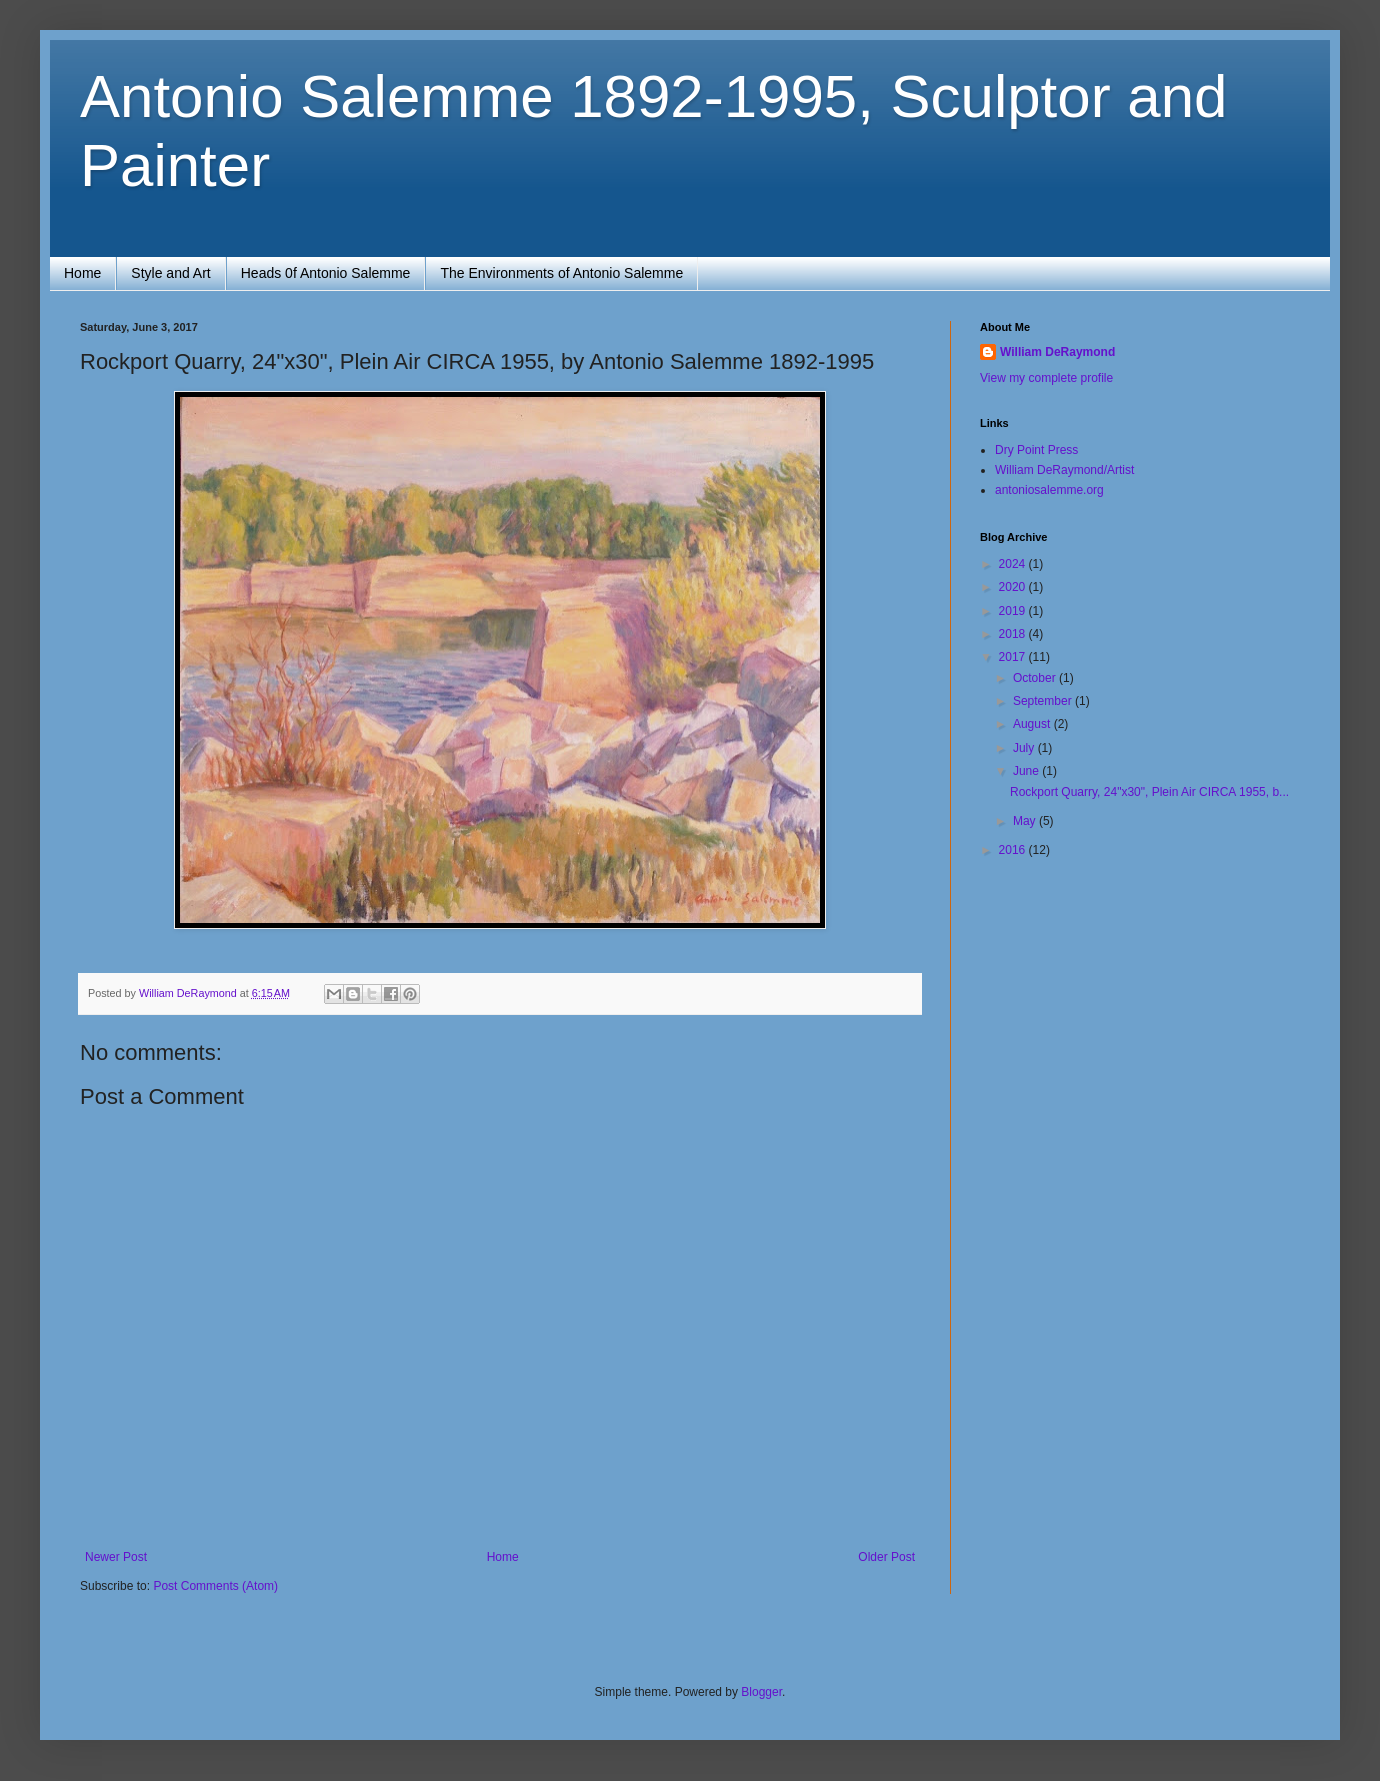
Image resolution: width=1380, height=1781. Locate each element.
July (1025, 748)
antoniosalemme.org (1049, 490)
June (1027, 771)
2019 (1014, 611)
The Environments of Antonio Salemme (561, 273)
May (1026, 821)
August (1033, 724)
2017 (1014, 657)
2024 (1014, 564)
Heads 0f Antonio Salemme (326, 273)
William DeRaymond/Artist (1064, 470)
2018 (1014, 634)
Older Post (886, 1557)
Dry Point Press (1036, 450)
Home (82, 273)
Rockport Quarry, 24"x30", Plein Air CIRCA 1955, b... (1149, 792)
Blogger (761, 1692)
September (1044, 701)
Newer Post (116, 1557)
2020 (1014, 587)
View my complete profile (1046, 378)
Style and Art (170, 273)
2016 (1014, 850)
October (1036, 678)
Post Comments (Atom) (215, 1586)
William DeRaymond (1057, 352)
